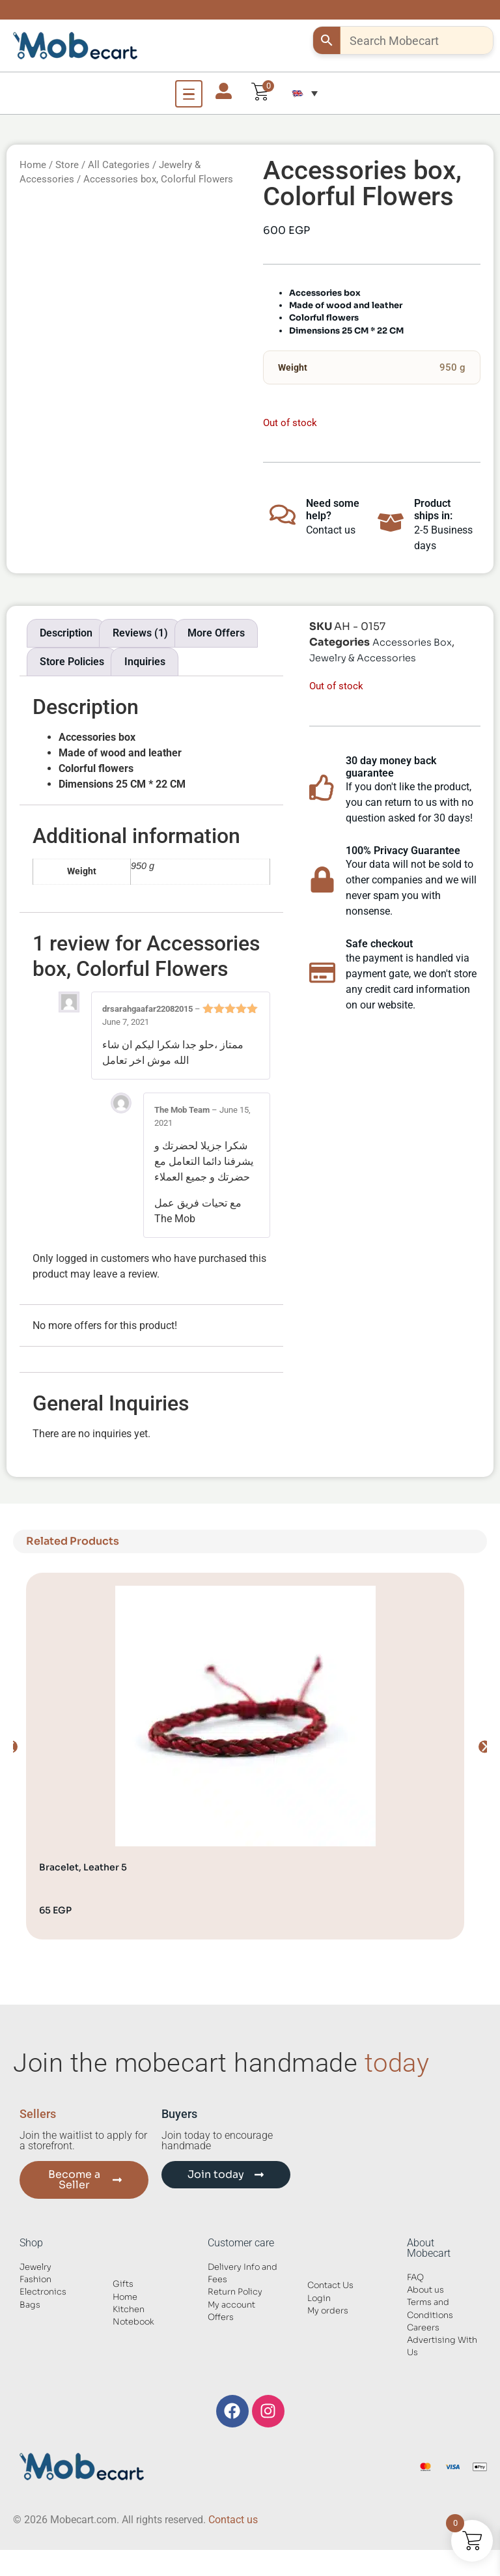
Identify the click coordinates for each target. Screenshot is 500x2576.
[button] (305, 93)
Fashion (35, 2279)
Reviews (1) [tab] (140, 633)
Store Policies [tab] (72, 661)
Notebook (133, 2322)
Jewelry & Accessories (362, 658)
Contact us (233, 2519)
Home (33, 165)
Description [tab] (66, 633)
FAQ (415, 2277)
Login (319, 2298)
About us (425, 2290)
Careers (423, 2328)
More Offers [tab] (216, 633)
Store (67, 165)
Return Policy (235, 2292)
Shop (31, 2243)
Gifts (123, 2284)
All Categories (119, 165)
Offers (221, 2317)
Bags (30, 2305)
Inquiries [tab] (144, 661)
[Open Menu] (188, 93)
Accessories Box (412, 642)
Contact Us (330, 2285)
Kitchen (129, 2309)
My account (231, 2305)
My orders (327, 2311)
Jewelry (35, 2267)
